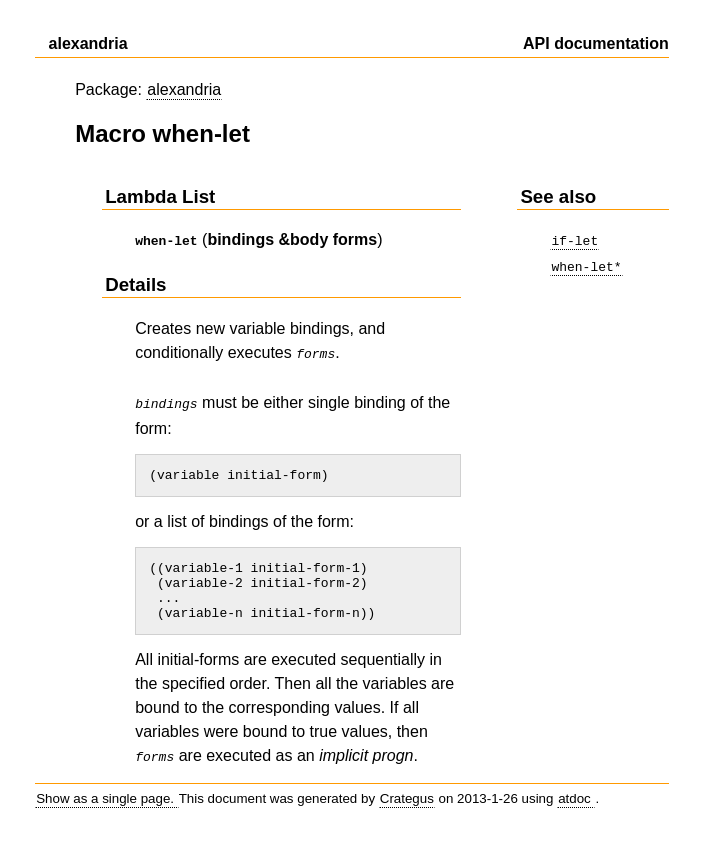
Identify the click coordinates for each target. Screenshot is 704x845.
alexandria (184, 89)
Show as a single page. (107, 805)
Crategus (407, 805)
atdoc (576, 805)
